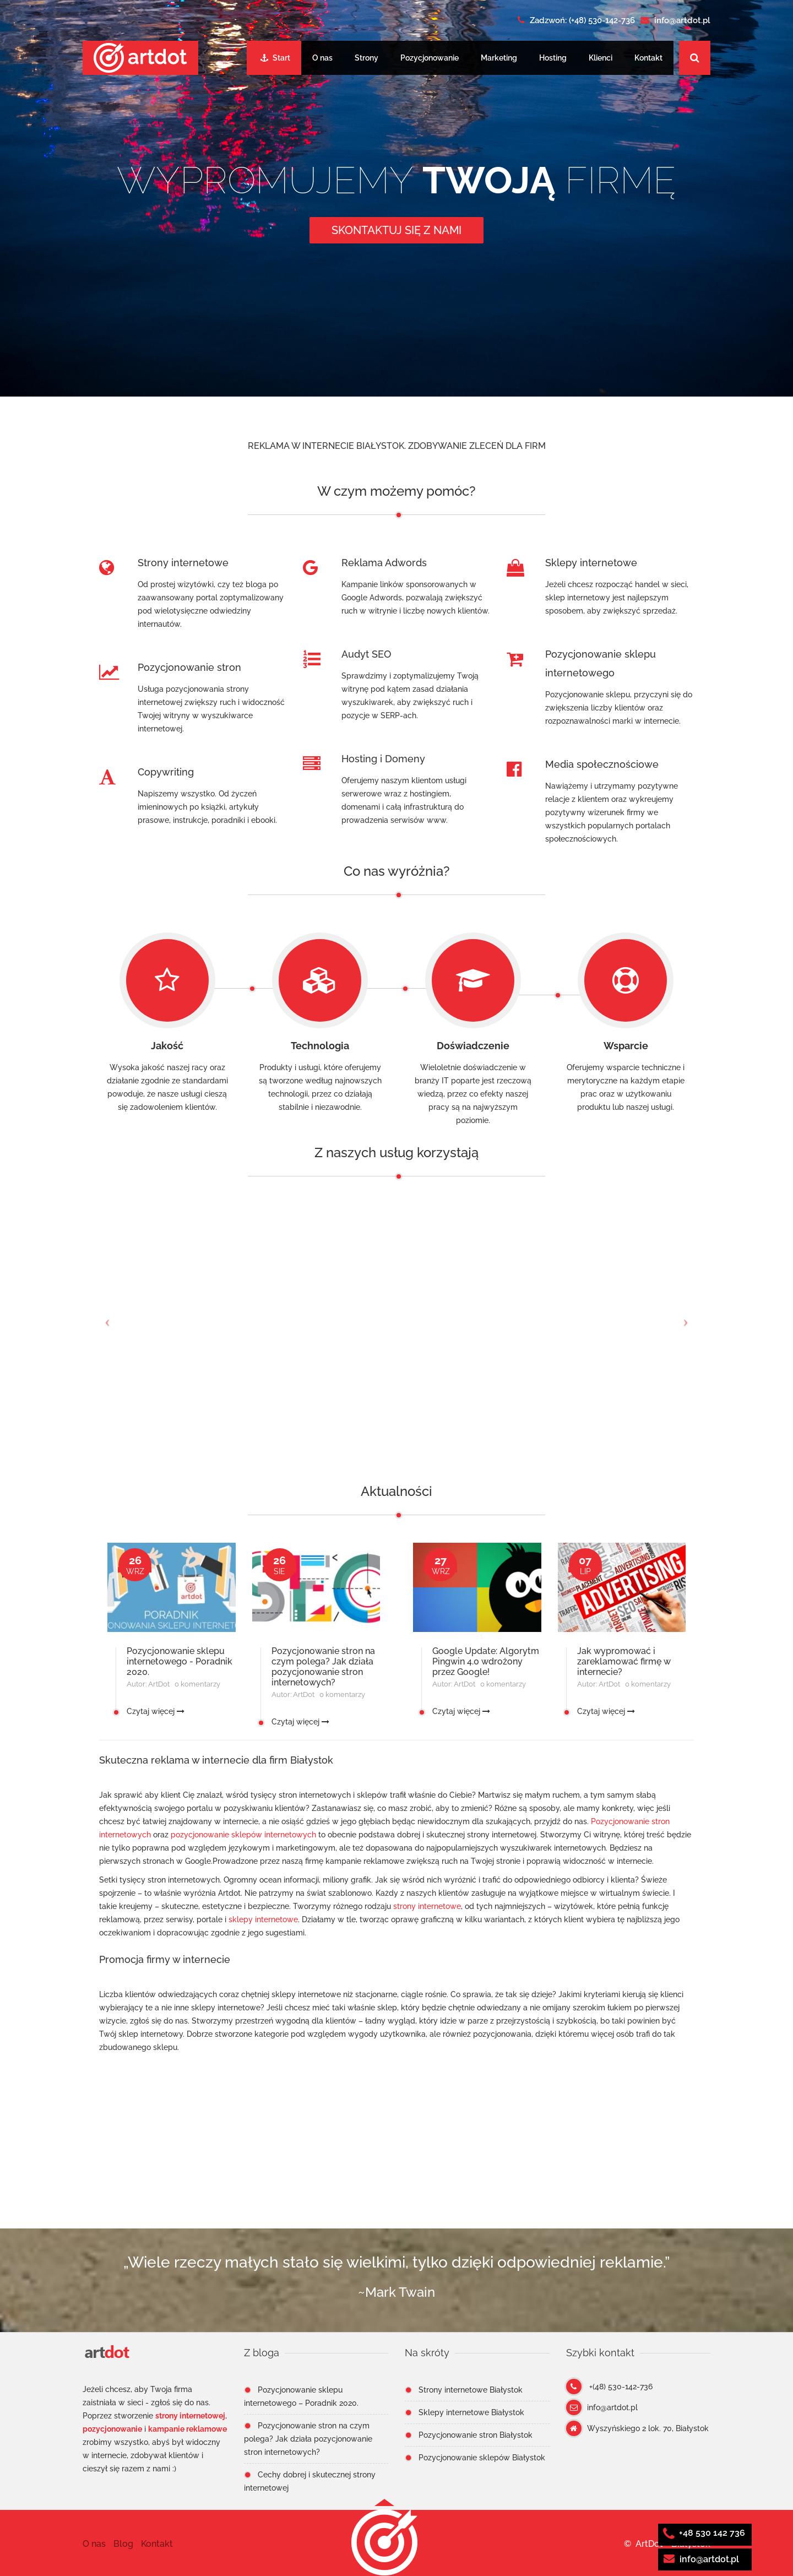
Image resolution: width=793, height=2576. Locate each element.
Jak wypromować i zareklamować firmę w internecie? (624, 1661)
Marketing (499, 57)
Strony (366, 57)
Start (275, 57)
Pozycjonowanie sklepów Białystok (482, 2457)
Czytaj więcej (155, 1711)
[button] (384, 2541)
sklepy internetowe (263, 1919)
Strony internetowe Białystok (471, 2389)
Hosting (553, 57)
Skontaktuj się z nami (396, 230)
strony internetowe (427, 1906)
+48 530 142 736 (704, 2533)
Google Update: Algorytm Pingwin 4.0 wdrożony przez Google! (485, 1661)
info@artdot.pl (701, 2559)
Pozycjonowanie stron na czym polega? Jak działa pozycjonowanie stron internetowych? (323, 1667)
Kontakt (648, 57)
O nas (322, 57)
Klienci (600, 57)
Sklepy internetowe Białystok (471, 2412)
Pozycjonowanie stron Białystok (476, 2435)
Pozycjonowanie (429, 57)
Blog (123, 2544)
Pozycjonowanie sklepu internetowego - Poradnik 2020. (179, 1661)
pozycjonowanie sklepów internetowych (243, 1834)
